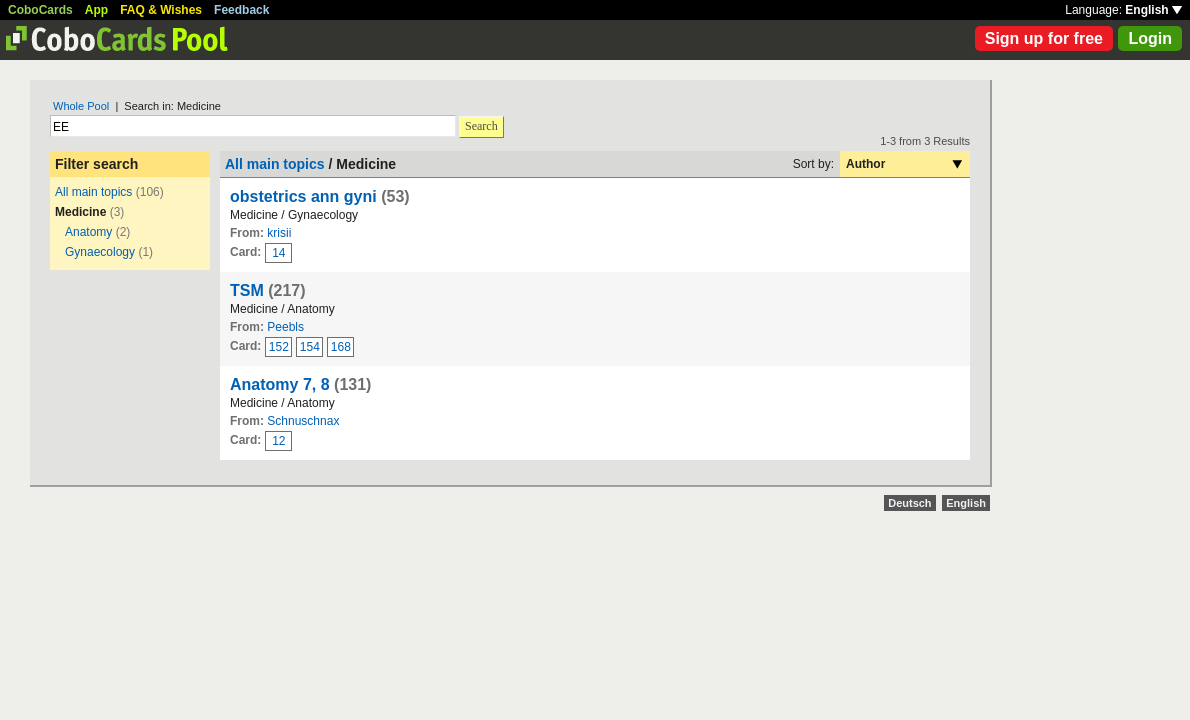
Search (481, 126)
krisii (279, 233)
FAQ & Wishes (161, 10)
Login (1150, 38)
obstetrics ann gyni (303, 196)
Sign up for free (1044, 38)
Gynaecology (100, 252)
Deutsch (909, 503)
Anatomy (88, 232)
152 (279, 347)
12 (278, 441)
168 (341, 347)
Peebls (285, 327)
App (96, 10)
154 (310, 347)
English (1153, 10)
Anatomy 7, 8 (280, 384)
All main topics (93, 192)
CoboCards (40, 10)
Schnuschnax (303, 421)
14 (278, 253)
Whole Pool (81, 106)
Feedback (241, 10)
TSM (247, 290)
